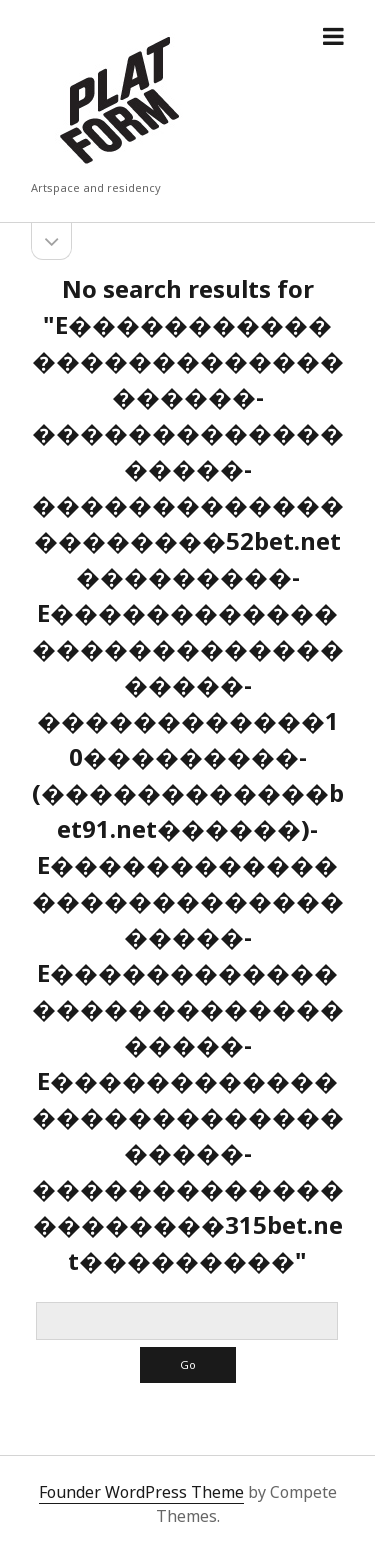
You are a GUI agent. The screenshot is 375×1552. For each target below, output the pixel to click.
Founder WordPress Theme (141, 1492)
